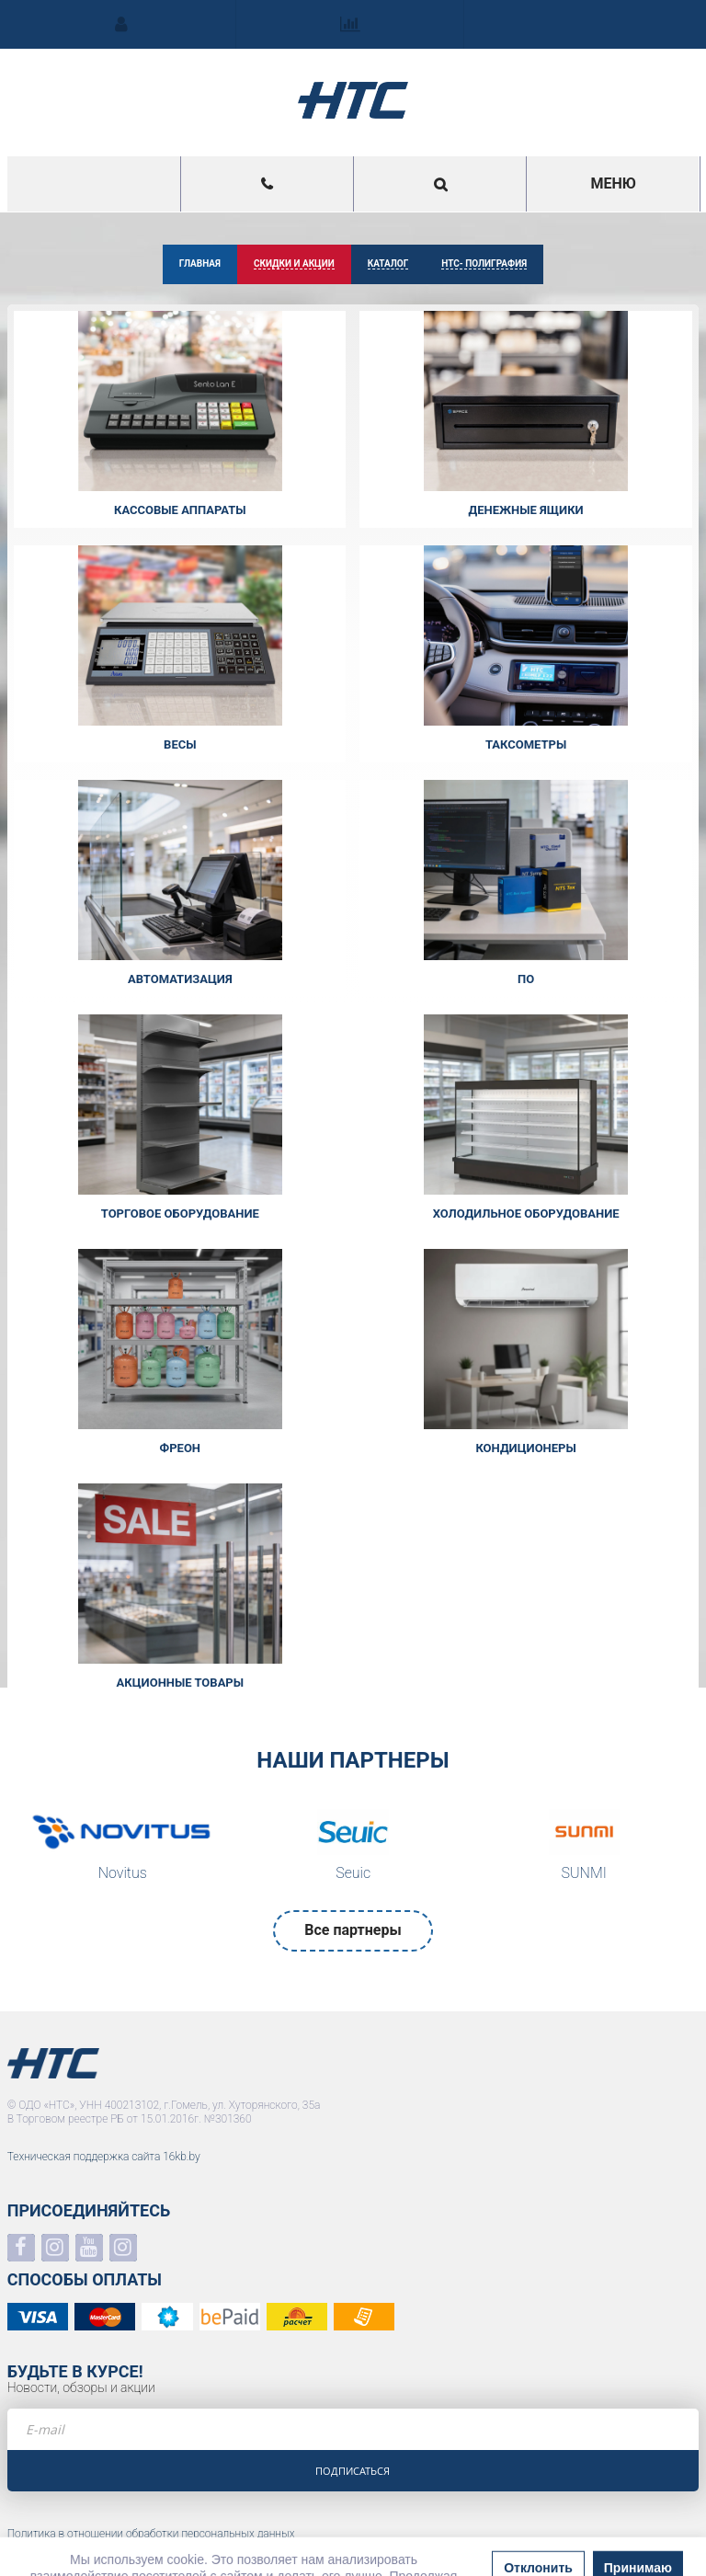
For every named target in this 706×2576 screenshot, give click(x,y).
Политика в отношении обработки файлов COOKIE (134, 2563)
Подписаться (352, 2471)
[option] (122, 1850)
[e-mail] (353, 2429)
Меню (612, 183)
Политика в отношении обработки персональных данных (151, 2533)
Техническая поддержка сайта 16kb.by (103, 2156)
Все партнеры (352, 1930)
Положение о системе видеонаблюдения (110, 2548)
